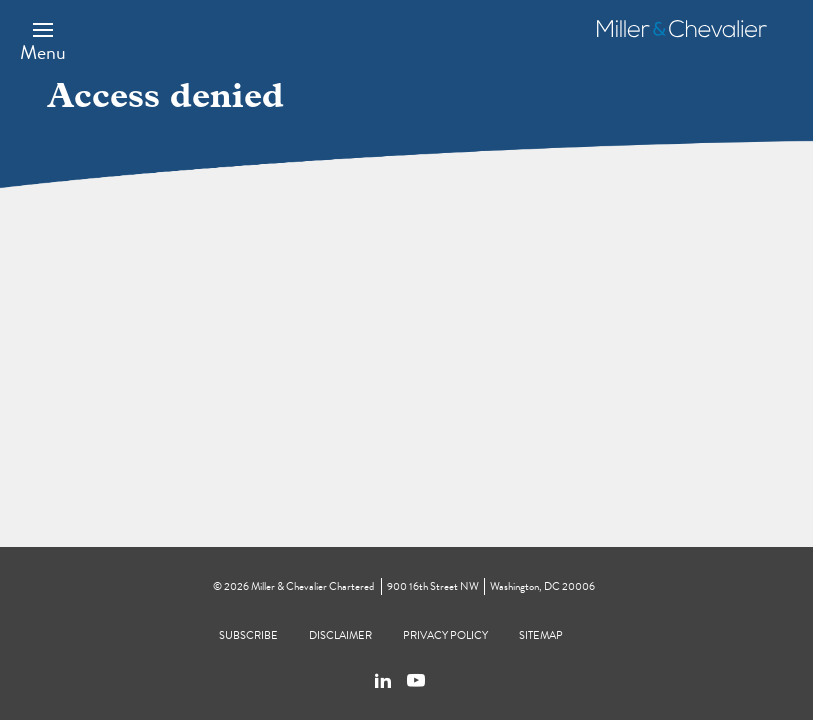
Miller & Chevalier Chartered (312, 586)
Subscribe (248, 635)
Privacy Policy (445, 635)
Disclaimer (340, 635)
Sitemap (541, 635)
